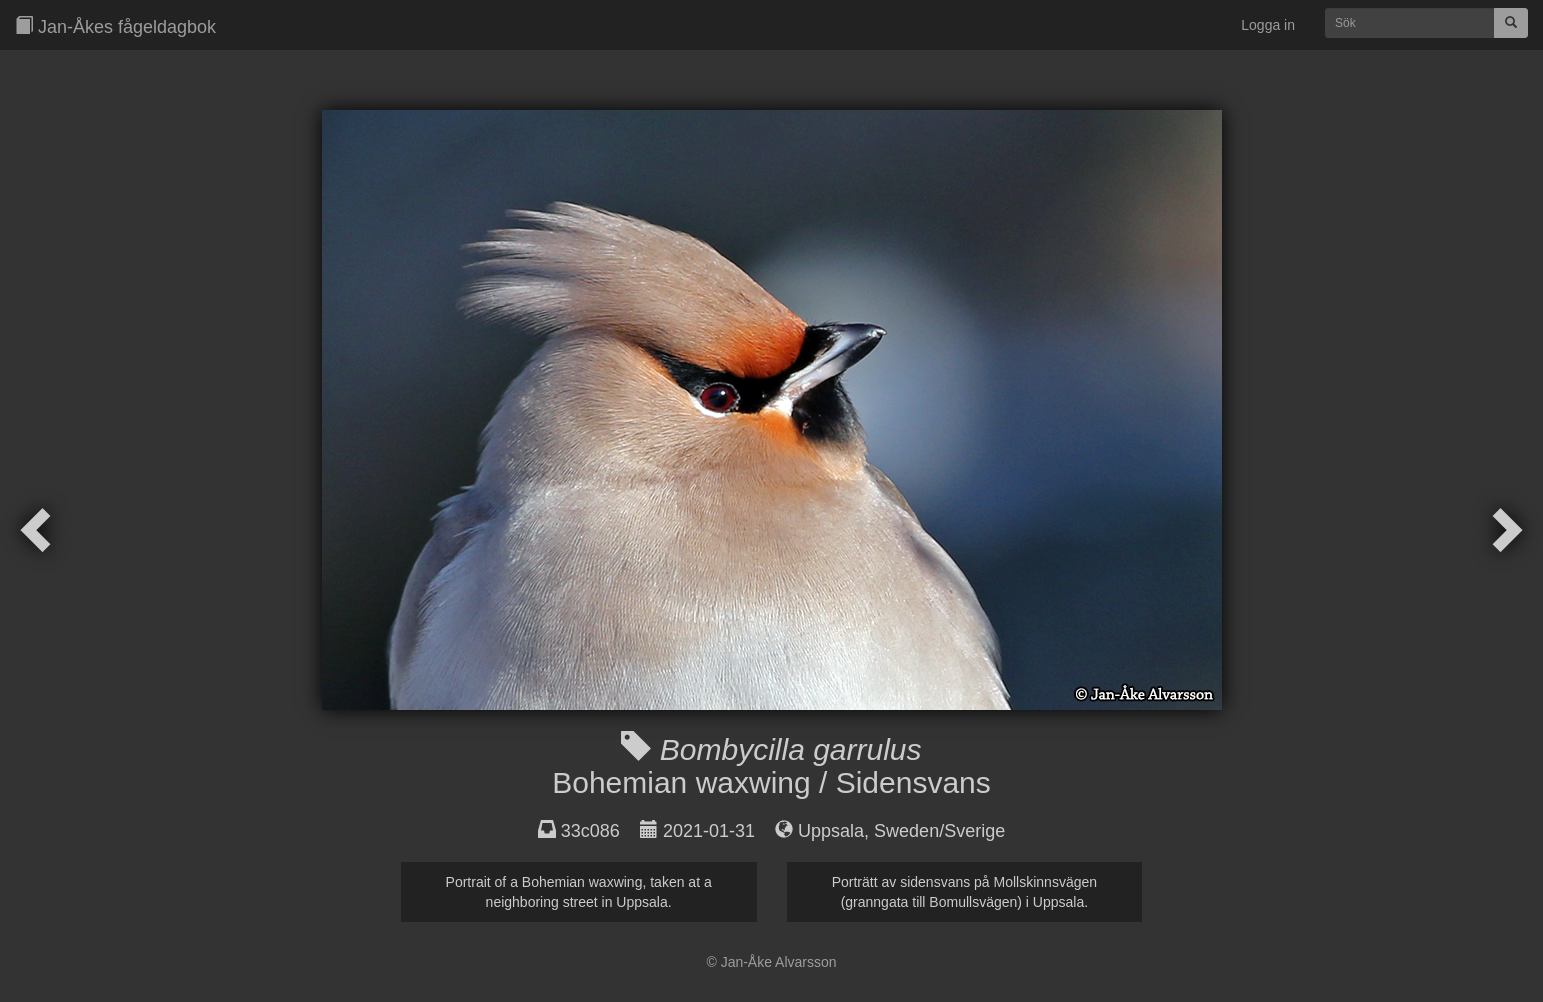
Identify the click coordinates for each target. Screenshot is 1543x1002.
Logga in (1268, 25)
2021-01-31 (709, 831)
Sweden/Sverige (939, 831)
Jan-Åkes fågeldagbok (115, 26)
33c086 (590, 831)
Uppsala (831, 831)
